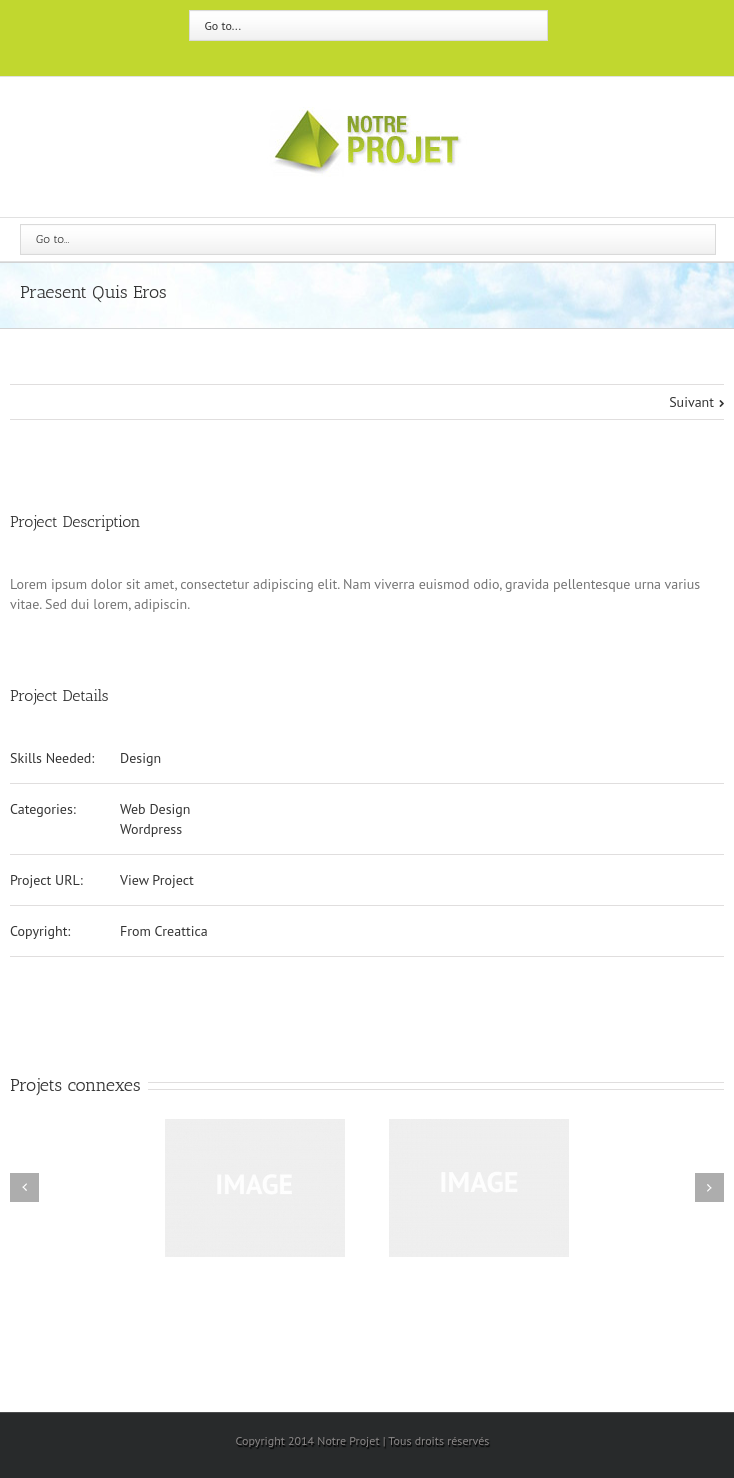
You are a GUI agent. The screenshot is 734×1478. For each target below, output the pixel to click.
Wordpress (151, 829)
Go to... (223, 25)
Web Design (155, 809)
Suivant (691, 402)
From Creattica (164, 931)
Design (140, 758)
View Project (157, 880)
